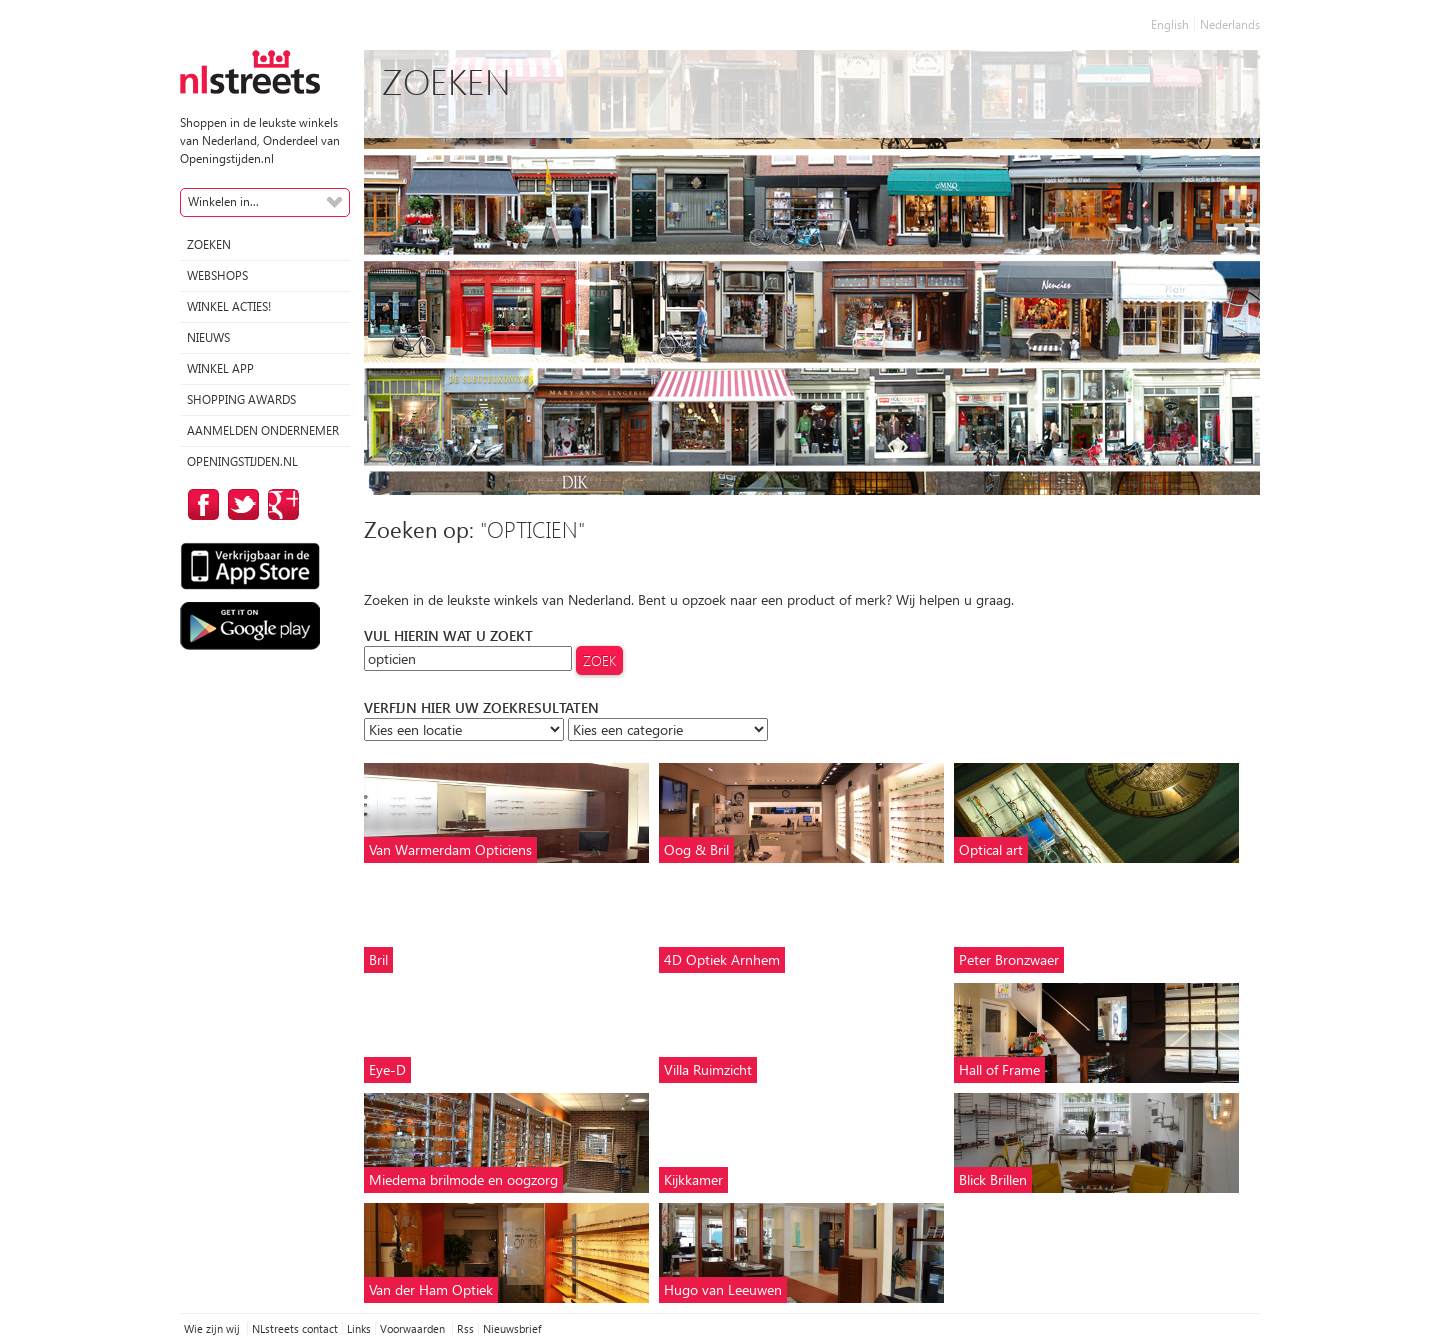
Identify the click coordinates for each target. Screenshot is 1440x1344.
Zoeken (209, 244)
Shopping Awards (241, 399)
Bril (378, 959)
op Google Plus (280, 504)
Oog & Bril (696, 849)
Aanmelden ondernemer (263, 430)
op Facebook (200, 504)
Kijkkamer (693, 1179)
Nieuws (208, 337)
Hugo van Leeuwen (723, 1289)
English (1170, 24)
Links (359, 1328)
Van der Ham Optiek (431, 1289)
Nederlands (1230, 24)
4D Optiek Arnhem (722, 959)
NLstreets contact (295, 1328)
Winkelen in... (223, 201)
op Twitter (240, 504)
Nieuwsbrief (512, 1328)
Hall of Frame (999, 1069)
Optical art (991, 849)
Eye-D (387, 1069)
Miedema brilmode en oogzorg (463, 1179)
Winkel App (220, 368)
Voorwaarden (414, 1328)
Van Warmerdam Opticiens (450, 849)
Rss (465, 1328)
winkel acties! (229, 306)
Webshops (217, 275)
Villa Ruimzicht (708, 1069)
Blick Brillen (993, 1179)
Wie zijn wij (213, 1328)
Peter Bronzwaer (1009, 959)
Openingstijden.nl (242, 461)
